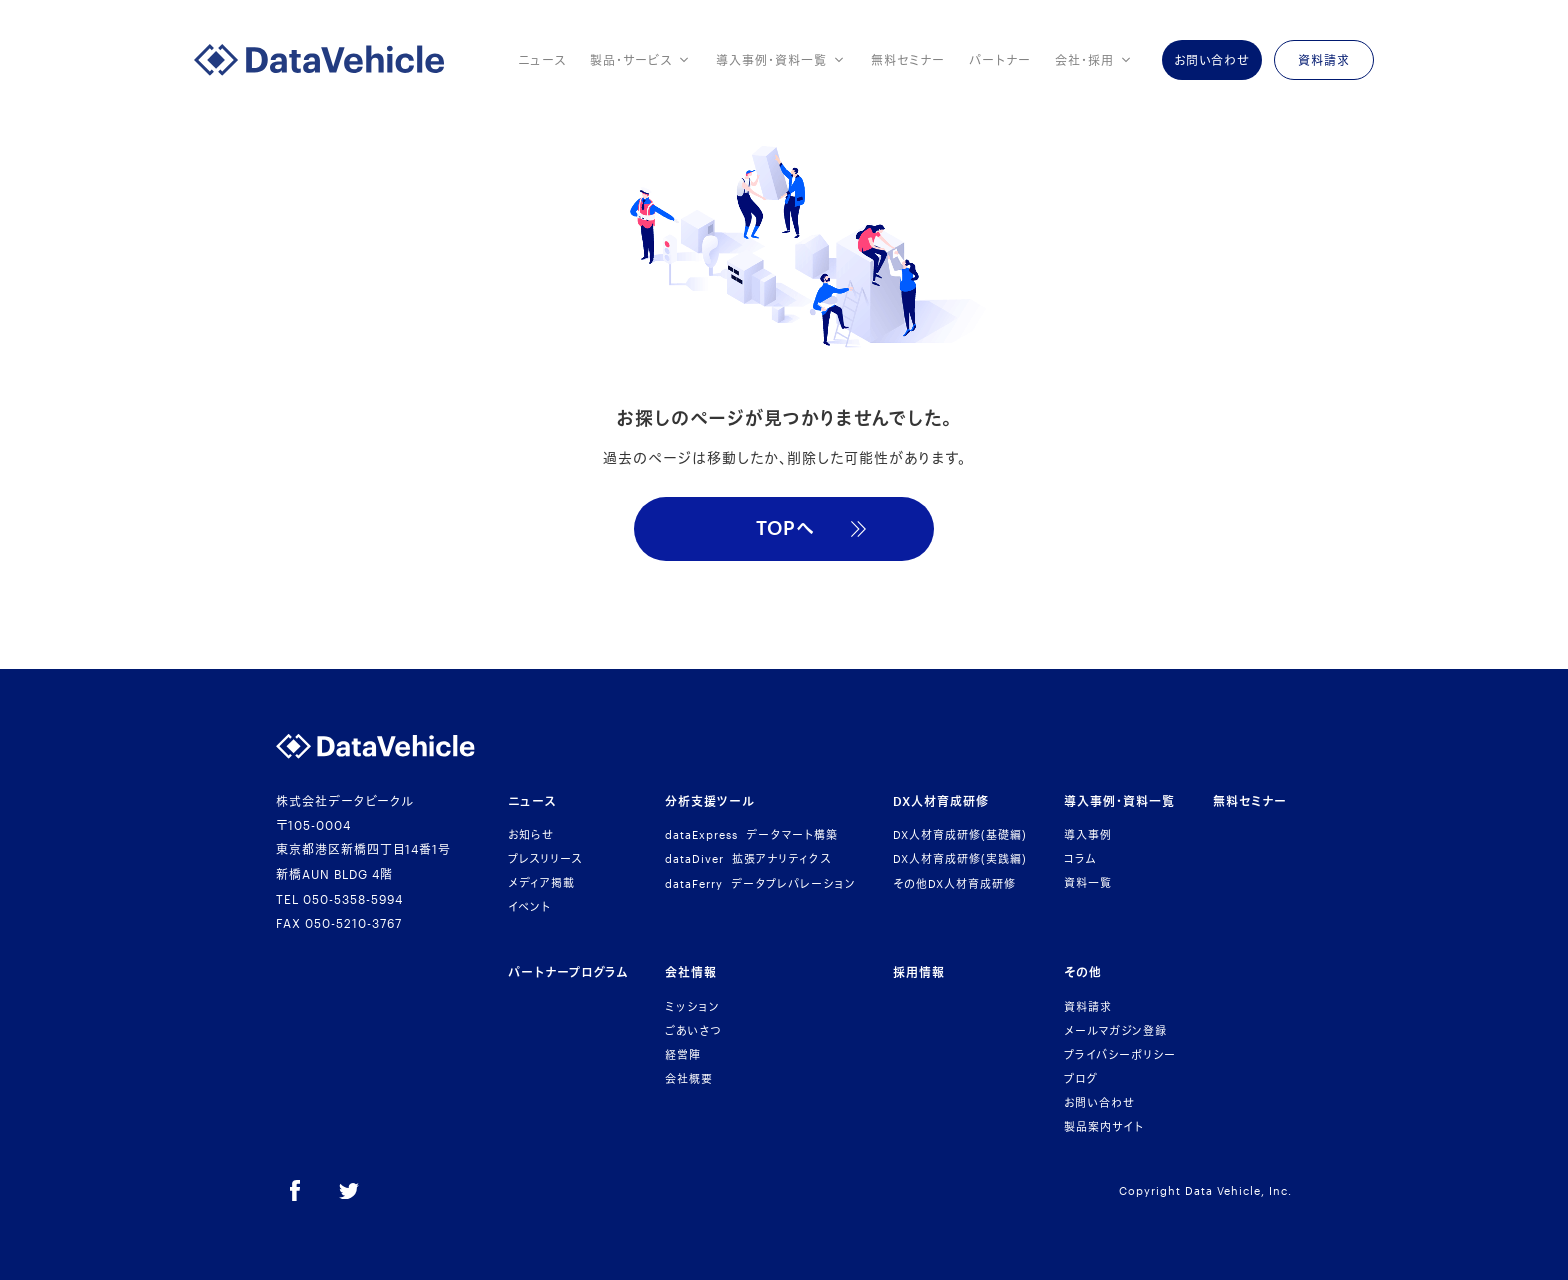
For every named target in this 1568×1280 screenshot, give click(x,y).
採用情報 (919, 972)
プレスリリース (545, 858)
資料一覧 (1088, 882)
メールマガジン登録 (1115, 1030)
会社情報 (691, 972)
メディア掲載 (541, 882)
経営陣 (683, 1054)
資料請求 (1088, 1006)
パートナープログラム (568, 972)
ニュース (542, 60)
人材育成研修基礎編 (960, 834)
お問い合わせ (1099, 1102)
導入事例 (1088, 834)
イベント (529, 906)
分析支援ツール (710, 801)
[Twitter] (349, 1191)
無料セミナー (908, 60)
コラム (1080, 858)
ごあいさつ (693, 1030)
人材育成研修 (941, 801)
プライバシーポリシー (1120, 1054)
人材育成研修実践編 (960, 858)
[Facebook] (295, 1191)
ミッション (692, 1006)
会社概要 (689, 1078)
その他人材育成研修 (954, 883)
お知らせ (531, 834)
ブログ (1081, 1078)
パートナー (1000, 60)
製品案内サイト (1104, 1126)
